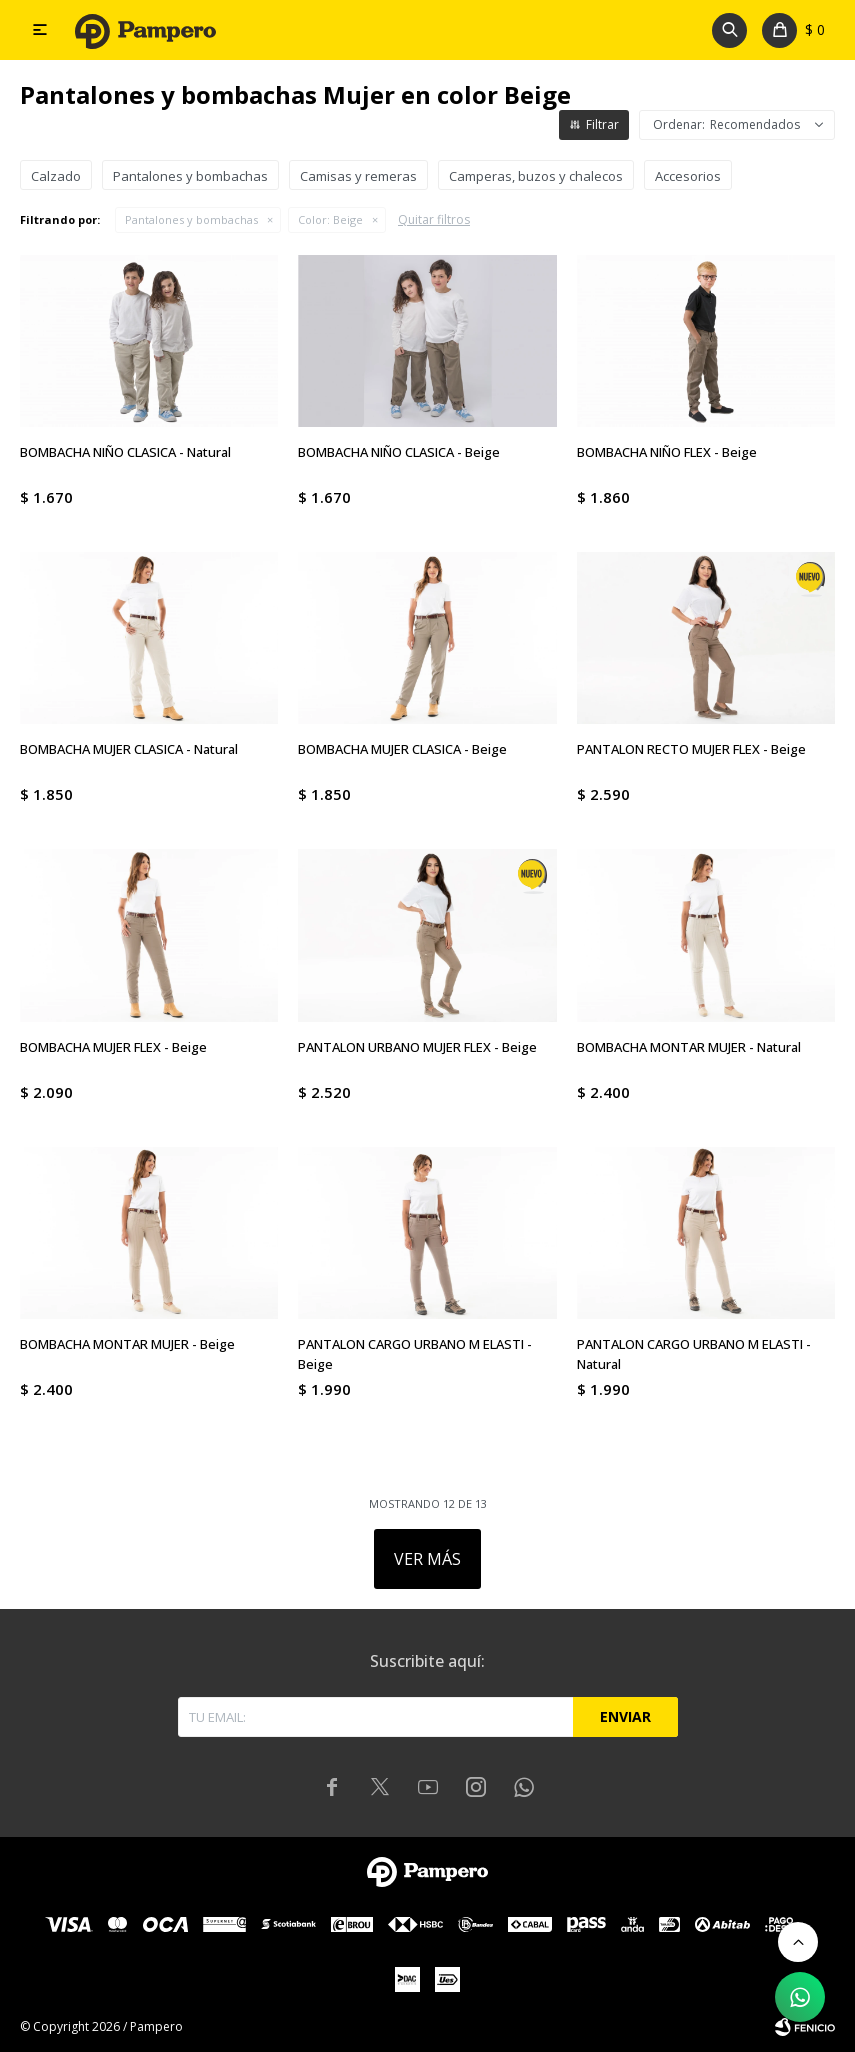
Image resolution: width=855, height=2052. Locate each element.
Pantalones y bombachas (191, 219)
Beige (330, 219)
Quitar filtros (434, 219)
